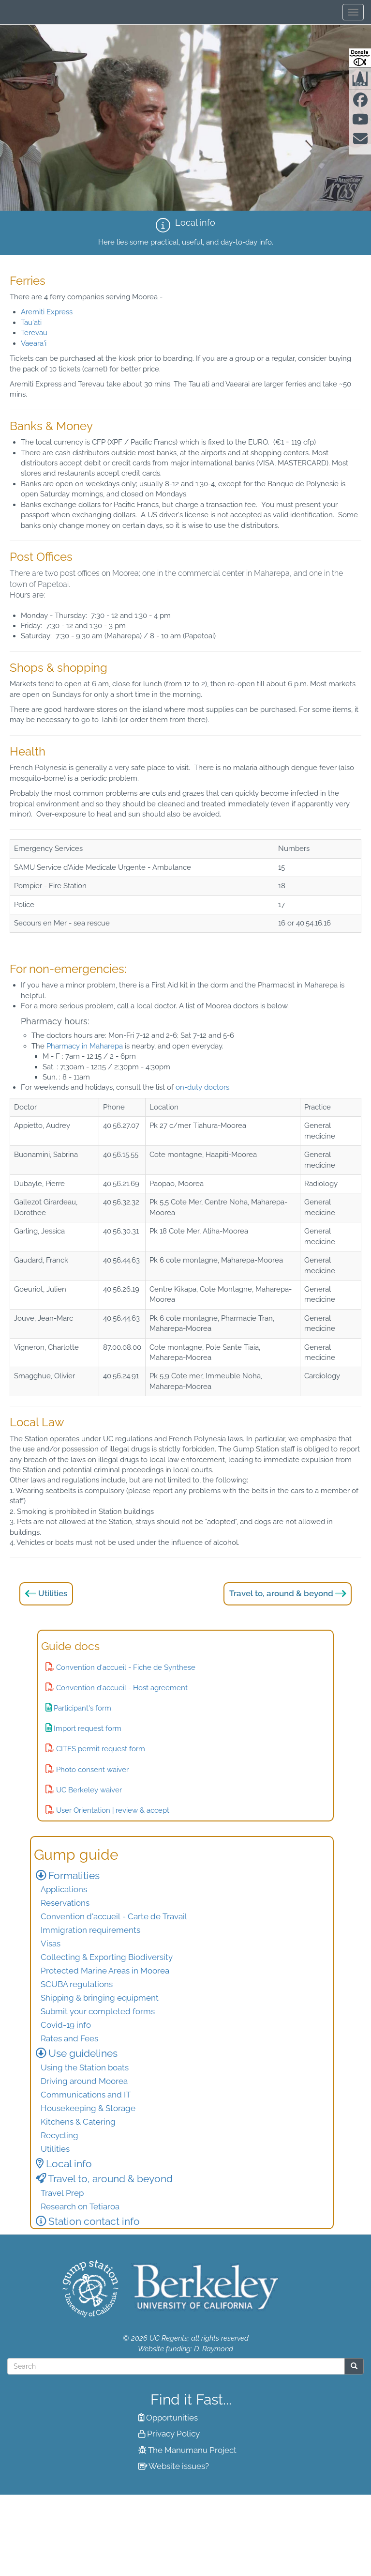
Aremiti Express (47, 312)
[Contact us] (360, 141)
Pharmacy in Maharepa (84, 1046)
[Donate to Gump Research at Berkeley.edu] (360, 57)
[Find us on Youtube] (360, 122)
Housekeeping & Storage (88, 2108)
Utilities (52, 1593)
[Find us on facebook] (360, 102)
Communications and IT (86, 2094)
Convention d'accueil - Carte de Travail (114, 1916)
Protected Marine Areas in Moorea (105, 1970)
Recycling (59, 2135)
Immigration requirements (90, 1930)
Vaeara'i (33, 343)
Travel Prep (62, 2193)
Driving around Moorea (84, 2081)
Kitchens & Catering (78, 2122)
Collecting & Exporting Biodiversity (107, 1957)
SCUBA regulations (77, 1984)
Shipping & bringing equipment (100, 1998)
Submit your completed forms (98, 2011)
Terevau (34, 332)
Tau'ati (31, 322)
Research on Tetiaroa (80, 2206)
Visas (50, 1943)
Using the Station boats (85, 2067)
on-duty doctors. (202, 1087)
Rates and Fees (69, 2038)
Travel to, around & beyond (281, 1593)
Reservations (65, 1903)
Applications (64, 1889)
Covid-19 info (66, 2025)
